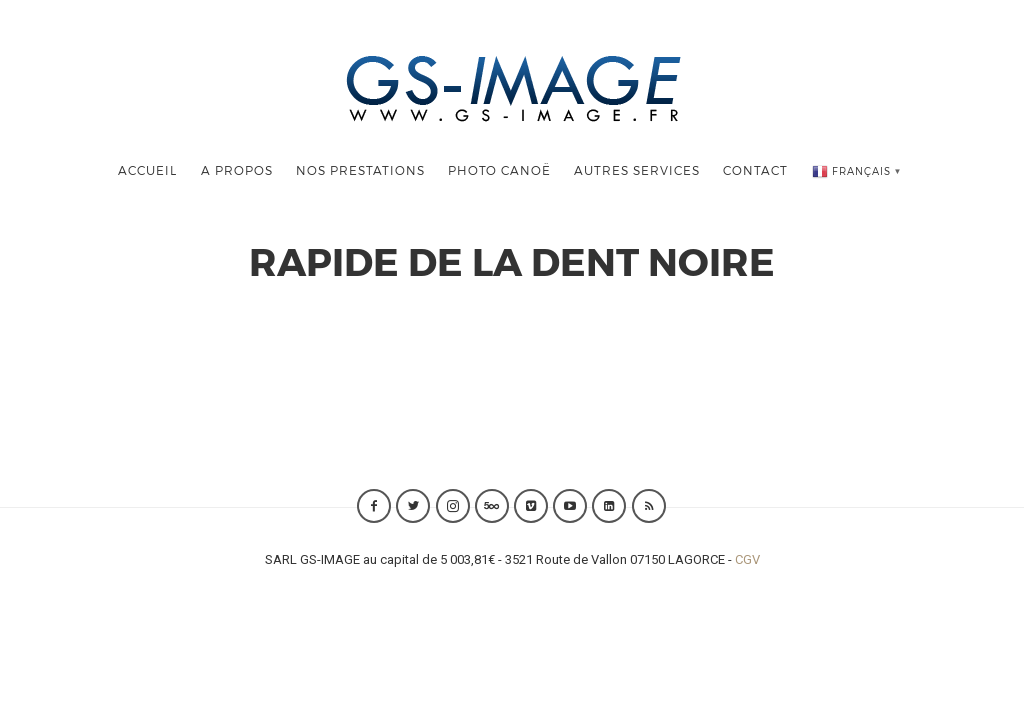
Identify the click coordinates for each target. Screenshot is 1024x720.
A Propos (237, 170)
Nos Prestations (360, 170)
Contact (755, 170)
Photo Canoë (499, 170)
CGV (747, 559)
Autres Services (637, 170)
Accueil (147, 170)
